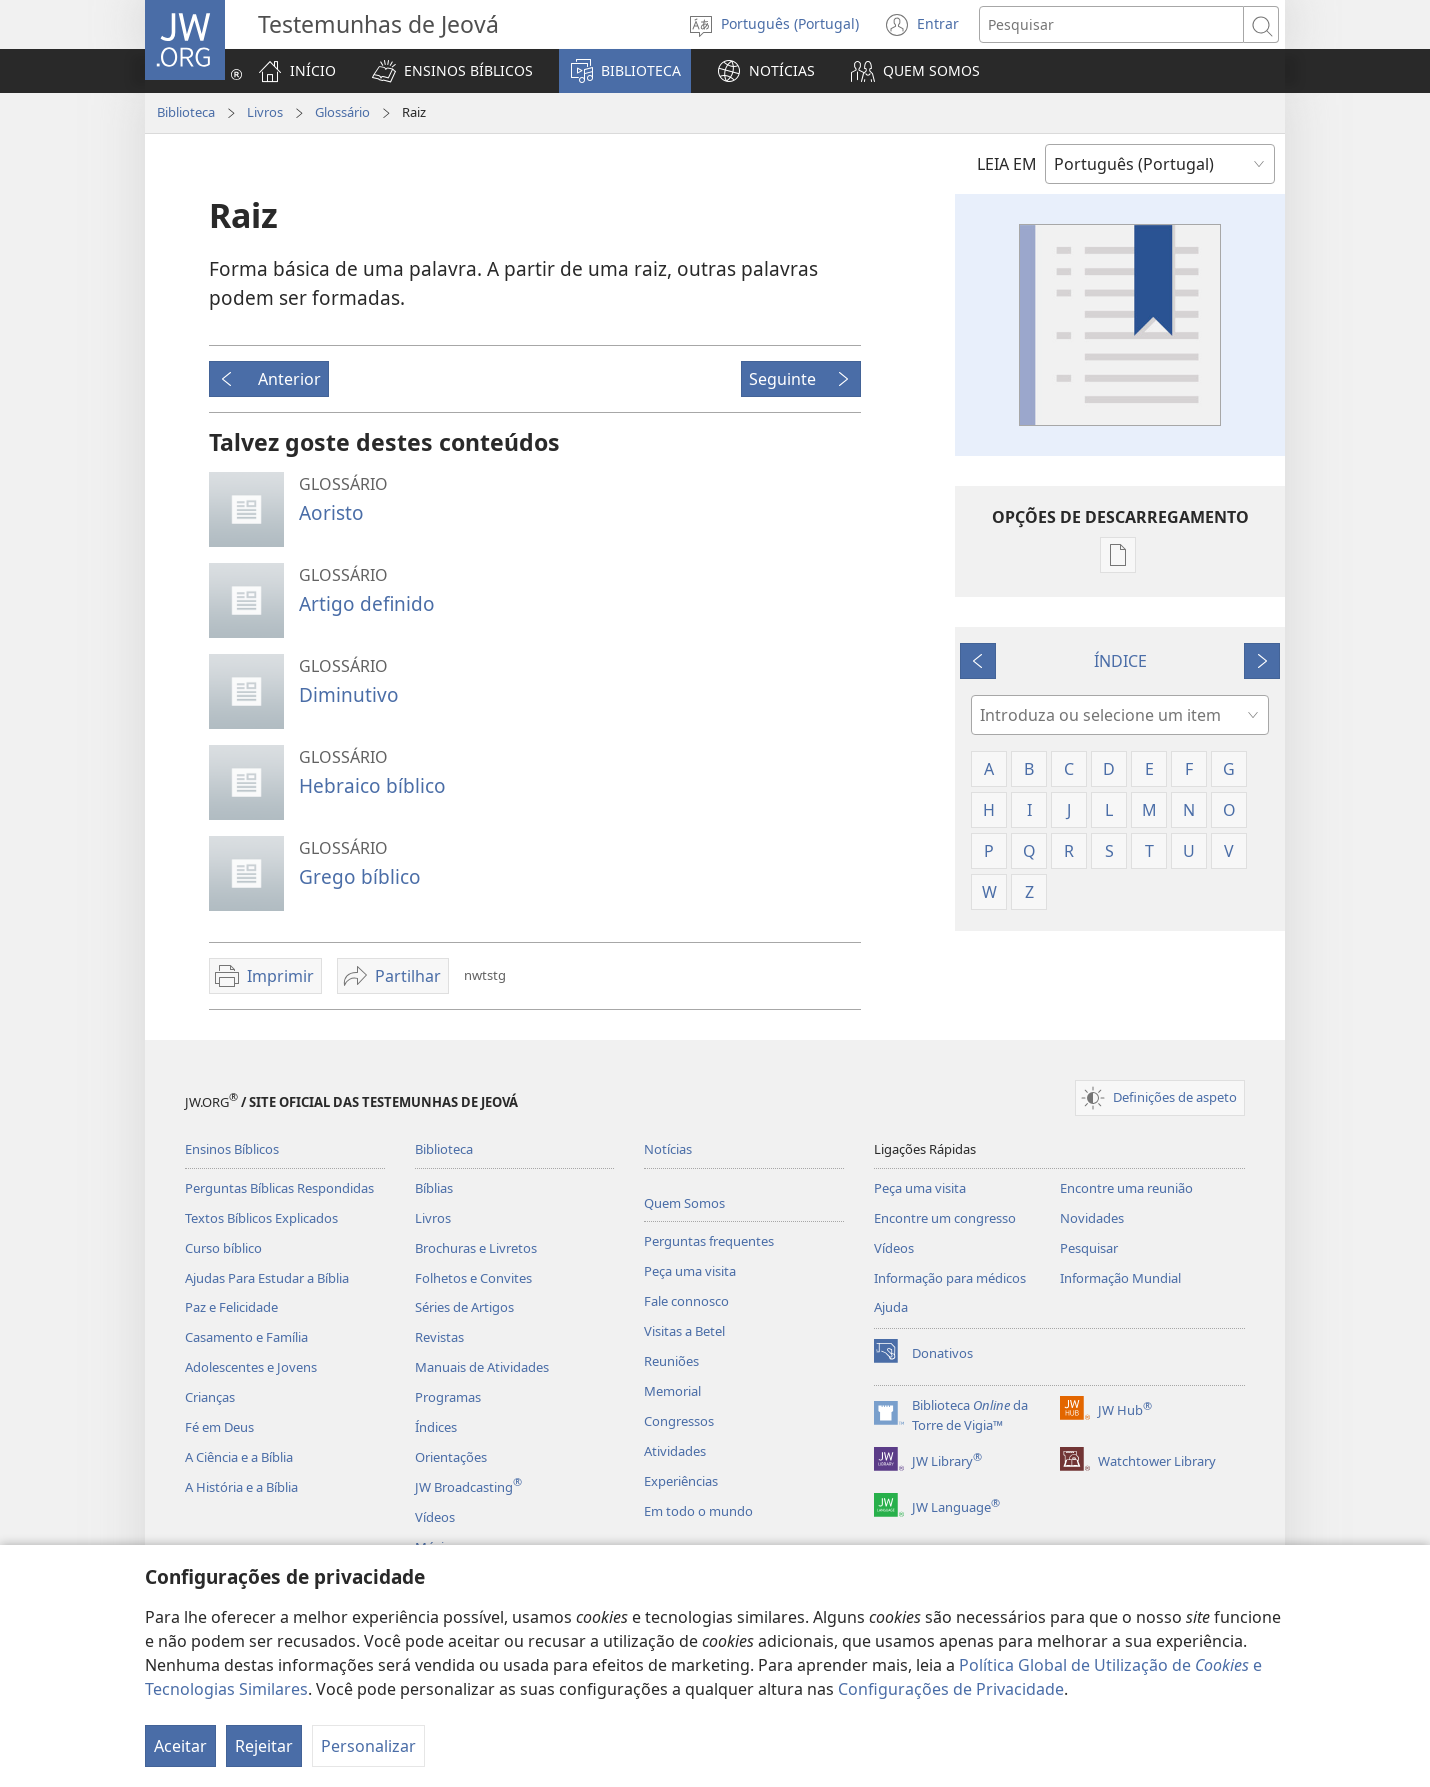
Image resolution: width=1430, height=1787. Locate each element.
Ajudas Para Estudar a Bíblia (267, 1278)
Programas (448, 1397)
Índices (436, 1427)
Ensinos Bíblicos (232, 1149)
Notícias (668, 1149)
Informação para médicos (950, 1278)
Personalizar (368, 1746)
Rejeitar (264, 1746)
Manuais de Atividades (482, 1367)
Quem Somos (684, 1203)
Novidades (1092, 1218)
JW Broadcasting (468, 1487)
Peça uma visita (690, 1271)
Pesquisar (1089, 1248)
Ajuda (891, 1307)
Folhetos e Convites (473, 1278)
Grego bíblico (360, 876)
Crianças (210, 1397)
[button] (452, 71)
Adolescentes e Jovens (251, 1367)
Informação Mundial (1120, 1278)
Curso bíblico (223, 1248)
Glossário (342, 112)
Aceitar (180, 1746)
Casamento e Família (246, 1337)
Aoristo (331, 512)
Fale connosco (686, 1301)
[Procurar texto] (1111, 24)
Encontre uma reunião (1126, 1188)
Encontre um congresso (945, 1218)
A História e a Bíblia (241, 1487)
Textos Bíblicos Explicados (261, 1218)
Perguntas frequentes (709, 1241)
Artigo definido (367, 603)
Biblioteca (186, 112)
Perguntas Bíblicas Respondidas (279, 1188)
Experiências (681, 1481)
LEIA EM (1007, 164)
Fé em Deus (219, 1427)
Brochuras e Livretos (476, 1248)
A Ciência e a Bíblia (239, 1457)
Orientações (451, 1457)
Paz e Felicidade (231, 1307)
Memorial (672, 1391)
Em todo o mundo (698, 1511)
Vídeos (435, 1517)
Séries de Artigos (464, 1307)
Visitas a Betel (684, 1331)
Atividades (675, 1451)
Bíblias (434, 1188)
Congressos (679, 1421)
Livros (265, 112)
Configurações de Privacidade (951, 1689)
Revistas (439, 1337)
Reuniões (671, 1361)
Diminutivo (349, 694)
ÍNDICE (1120, 661)
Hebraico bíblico (372, 785)
